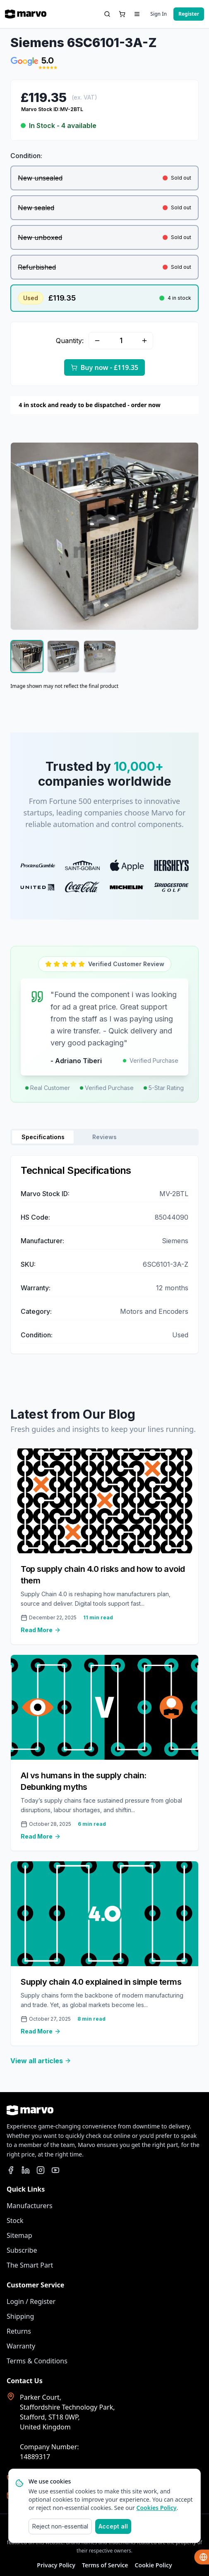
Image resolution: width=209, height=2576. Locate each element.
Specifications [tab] (43, 1136)
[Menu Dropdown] (137, 14)
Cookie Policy (153, 2565)
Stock (15, 2220)
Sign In (158, 13)
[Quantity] (121, 340)
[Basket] (122, 14)
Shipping (20, 2316)
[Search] (107, 14)
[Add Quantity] (144, 340)
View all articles (40, 2061)
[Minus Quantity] (97, 340)
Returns (19, 2331)
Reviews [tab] (104, 1136)
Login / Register (31, 2301)
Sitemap (19, 2235)
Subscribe (22, 2250)
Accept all (113, 2526)
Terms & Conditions (37, 2360)
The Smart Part (30, 2265)
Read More (41, 1629)
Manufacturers (30, 2205)
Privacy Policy (56, 2565)
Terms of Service (105, 2565)
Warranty (21, 2346)
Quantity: (70, 341)
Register (188, 13)
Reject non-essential (60, 2526)
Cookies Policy (157, 2508)
